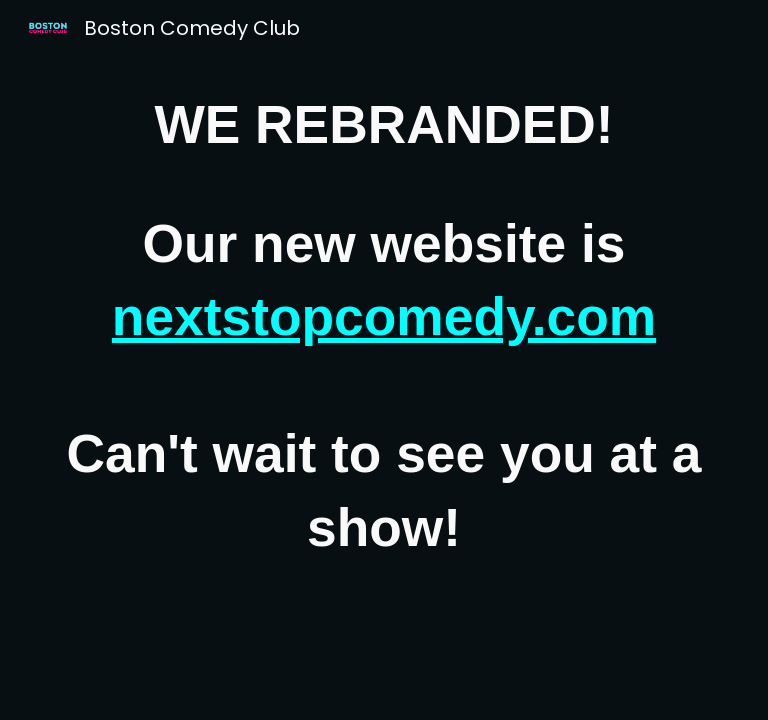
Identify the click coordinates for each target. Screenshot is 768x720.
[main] (383, 326)
